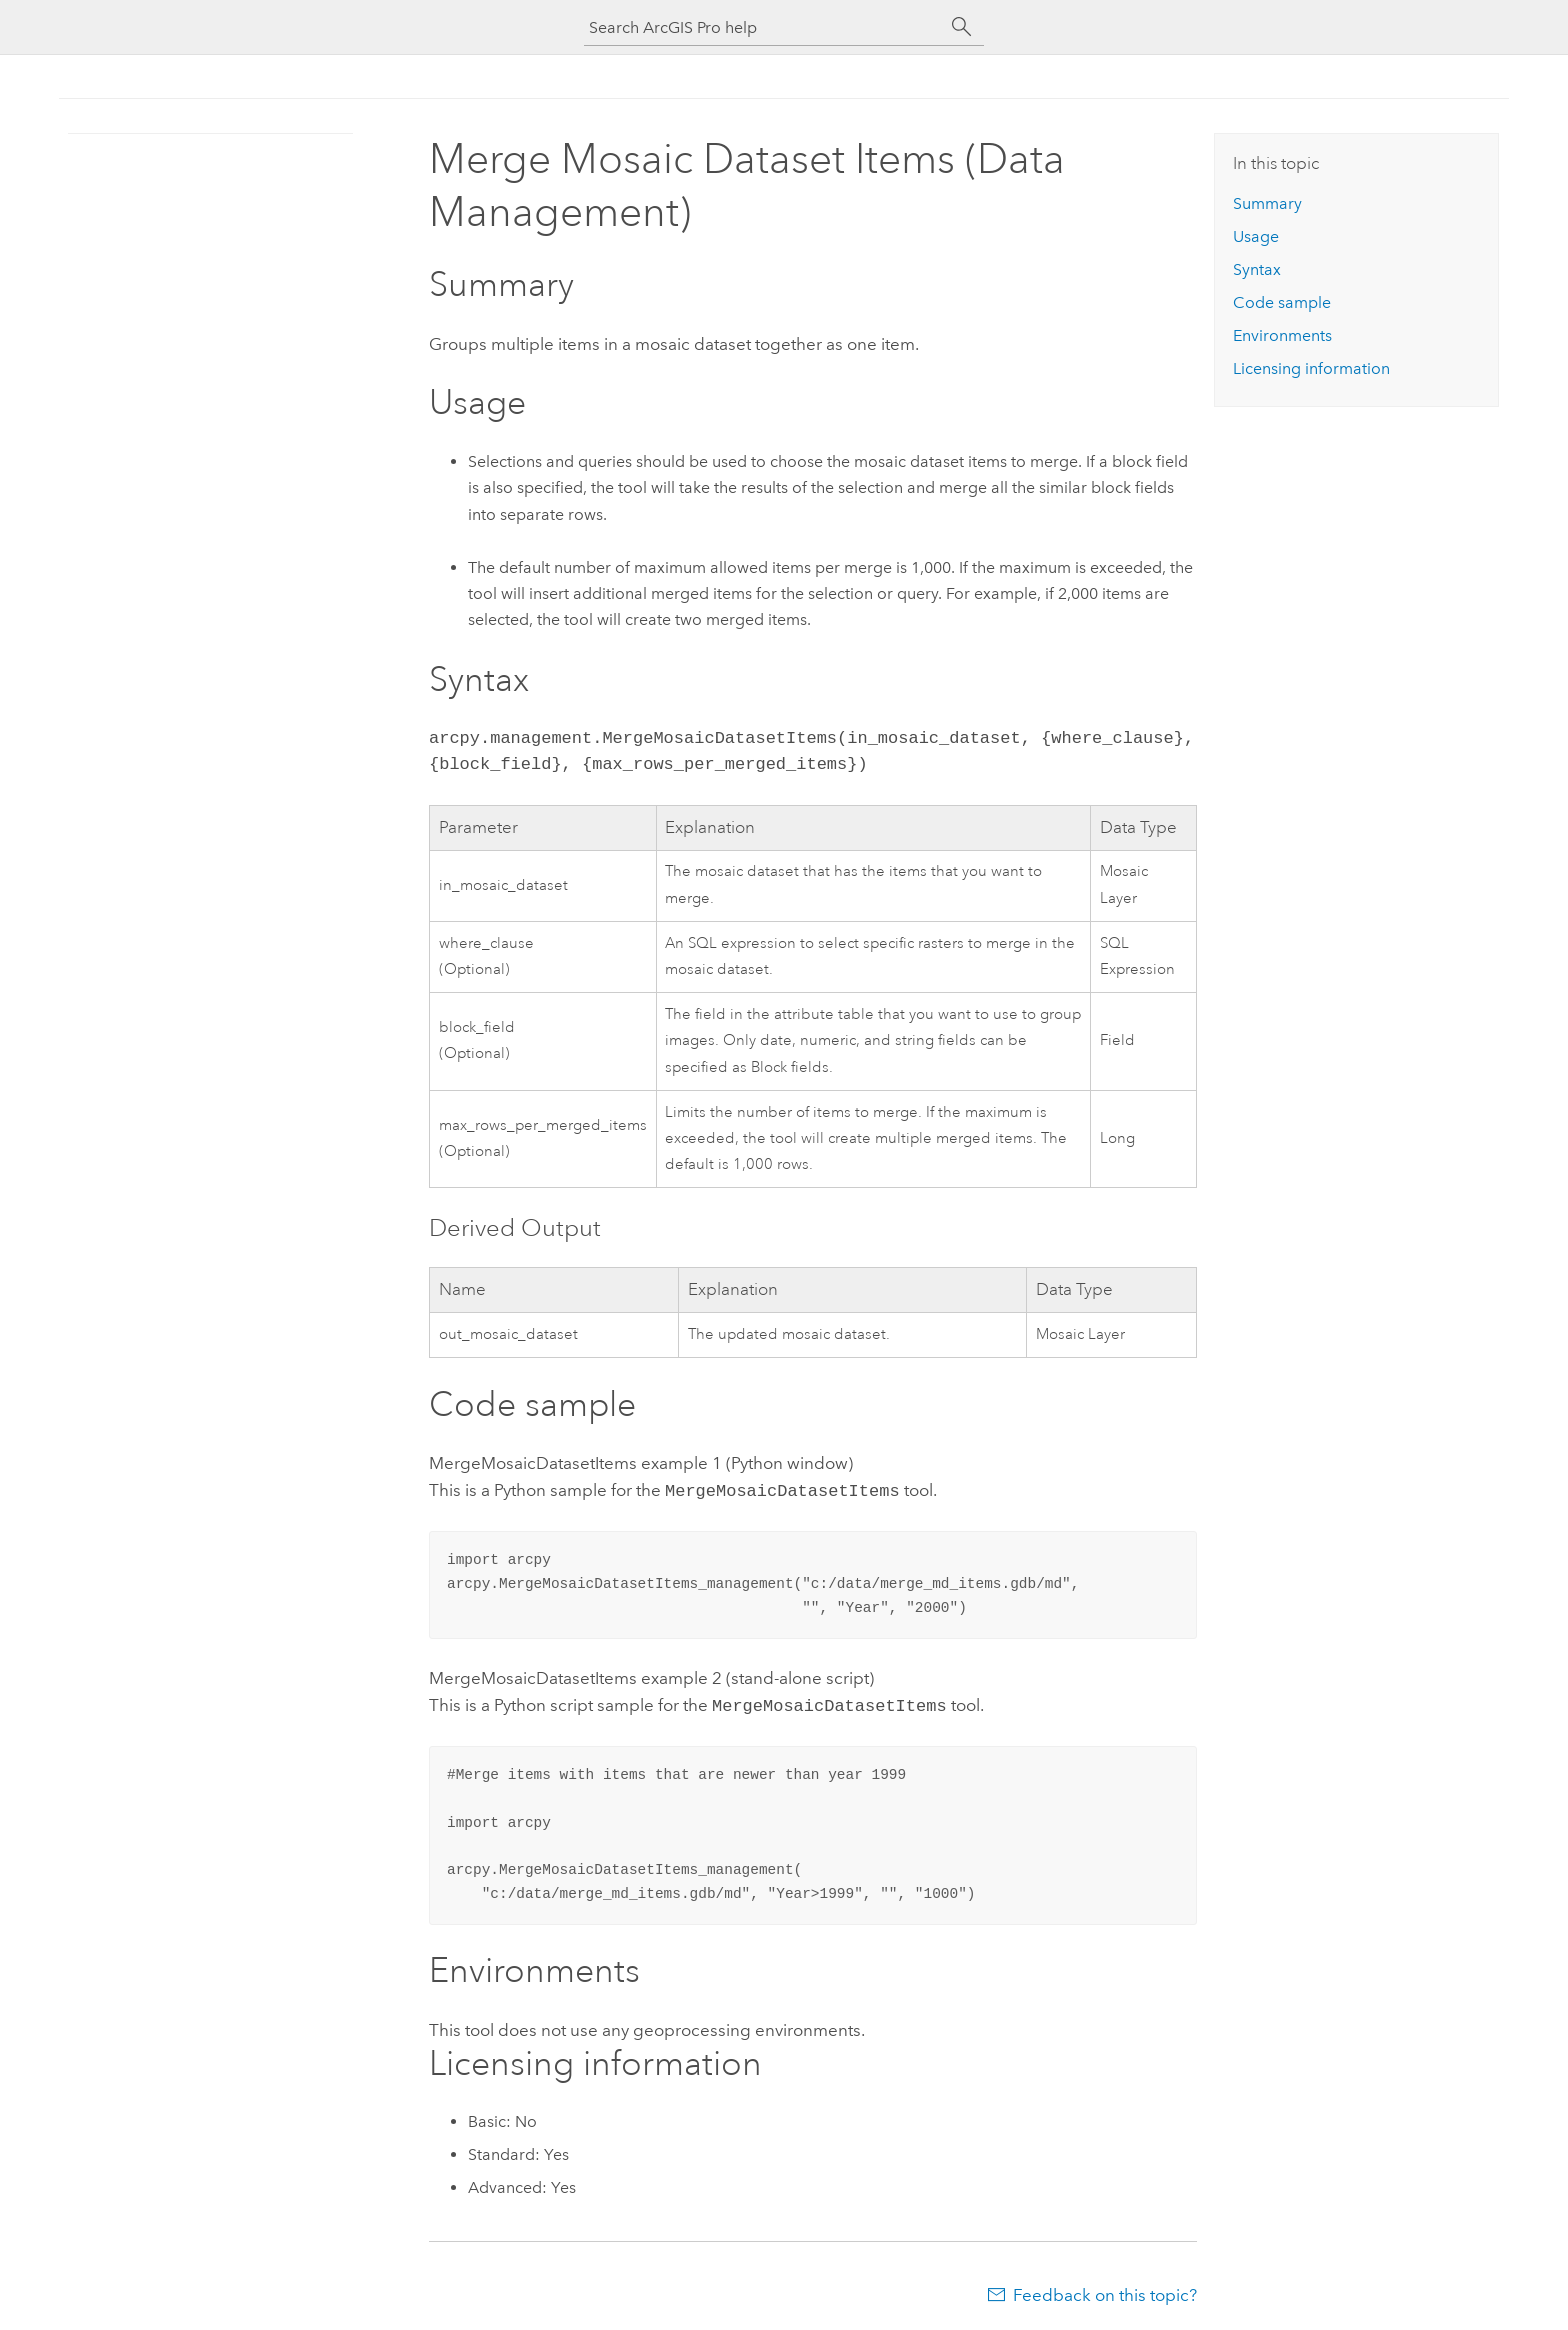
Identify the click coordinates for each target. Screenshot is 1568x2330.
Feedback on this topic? (1105, 2291)
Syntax (1257, 269)
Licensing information (1311, 368)
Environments (1282, 335)
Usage (1256, 236)
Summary (1267, 203)
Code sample (1282, 302)
